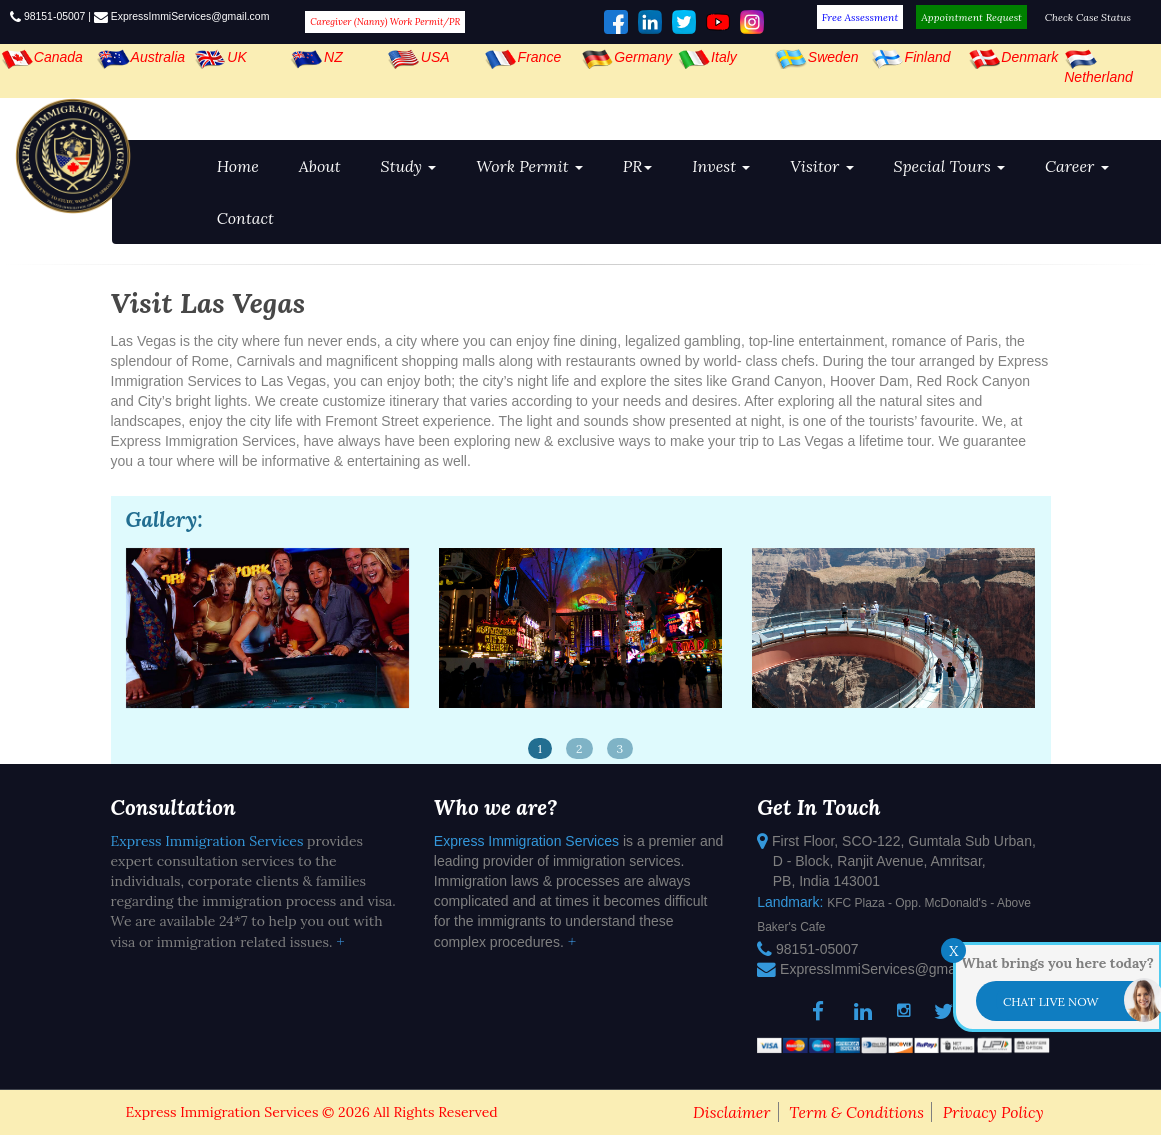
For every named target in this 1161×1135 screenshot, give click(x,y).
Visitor (821, 166)
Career (1077, 166)
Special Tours (949, 166)
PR (637, 166)
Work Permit (529, 166)
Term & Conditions (856, 1112)
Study (409, 166)
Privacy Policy (993, 1112)
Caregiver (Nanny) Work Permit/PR (385, 22)
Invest (721, 166)
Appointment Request (971, 17)
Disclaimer (732, 1112)
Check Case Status (1088, 17)
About (320, 166)
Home (238, 166)
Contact (245, 218)
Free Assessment (860, 17)
